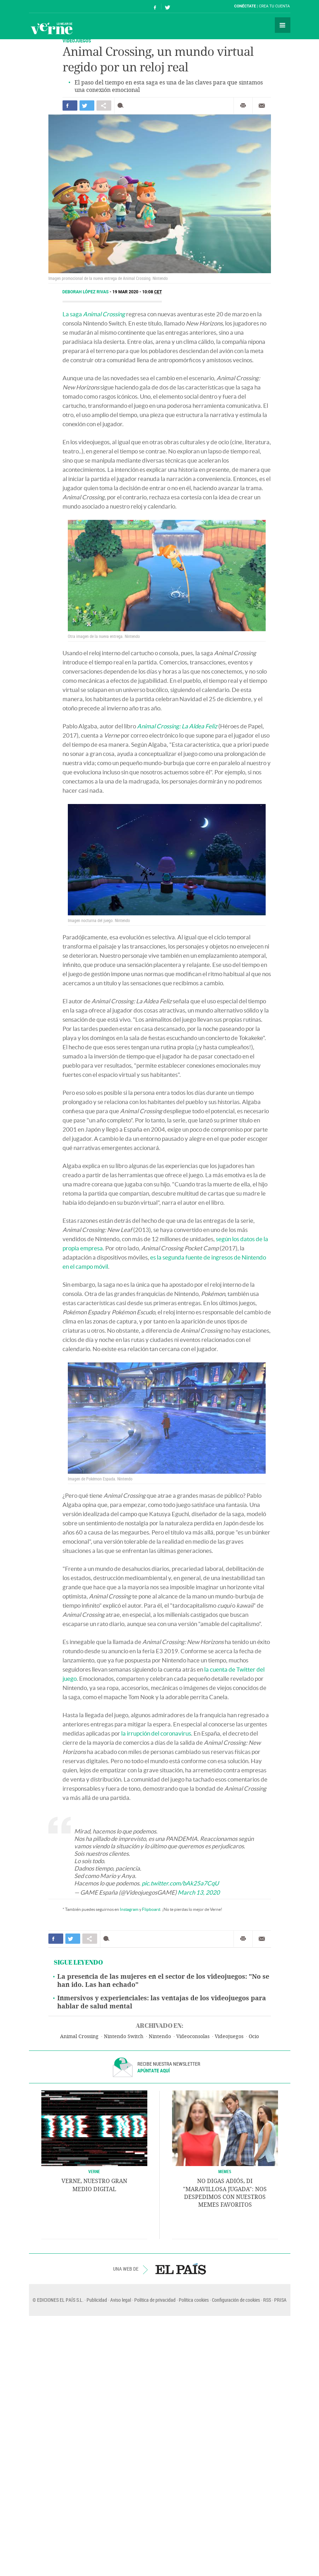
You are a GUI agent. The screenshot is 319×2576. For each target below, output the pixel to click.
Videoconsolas (192, 2037)
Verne (51, 28)
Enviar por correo (262, 106)
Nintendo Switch (123, 2037)
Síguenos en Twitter (167, 7)
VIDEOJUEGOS (77, 40)
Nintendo (160, 2037)
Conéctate (245, 6)
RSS (267, 2299)
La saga (94, 314)
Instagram (129, 1909)
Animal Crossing (79, 2037)
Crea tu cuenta (274, 6)
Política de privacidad (155, 2299)
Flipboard (151, 1909)
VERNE (94, 2171)
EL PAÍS (180, 2269)
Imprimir (243, 106)
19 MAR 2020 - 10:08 (137, 291)
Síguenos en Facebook (155, 7)
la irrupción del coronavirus (156, 1733)
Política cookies (194, 2299)
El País (50, 6)
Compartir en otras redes (103, 105)
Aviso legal (120, 2299)
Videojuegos (229, 2037)
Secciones (282, 25)
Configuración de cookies (236, 2299)
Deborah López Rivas (86, 291)
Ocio (254, 2037)
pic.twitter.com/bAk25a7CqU (180, 1883)
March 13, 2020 (199, 1892)
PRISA (280, 2299)
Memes (224, 2171)
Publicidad (97, 2299)
